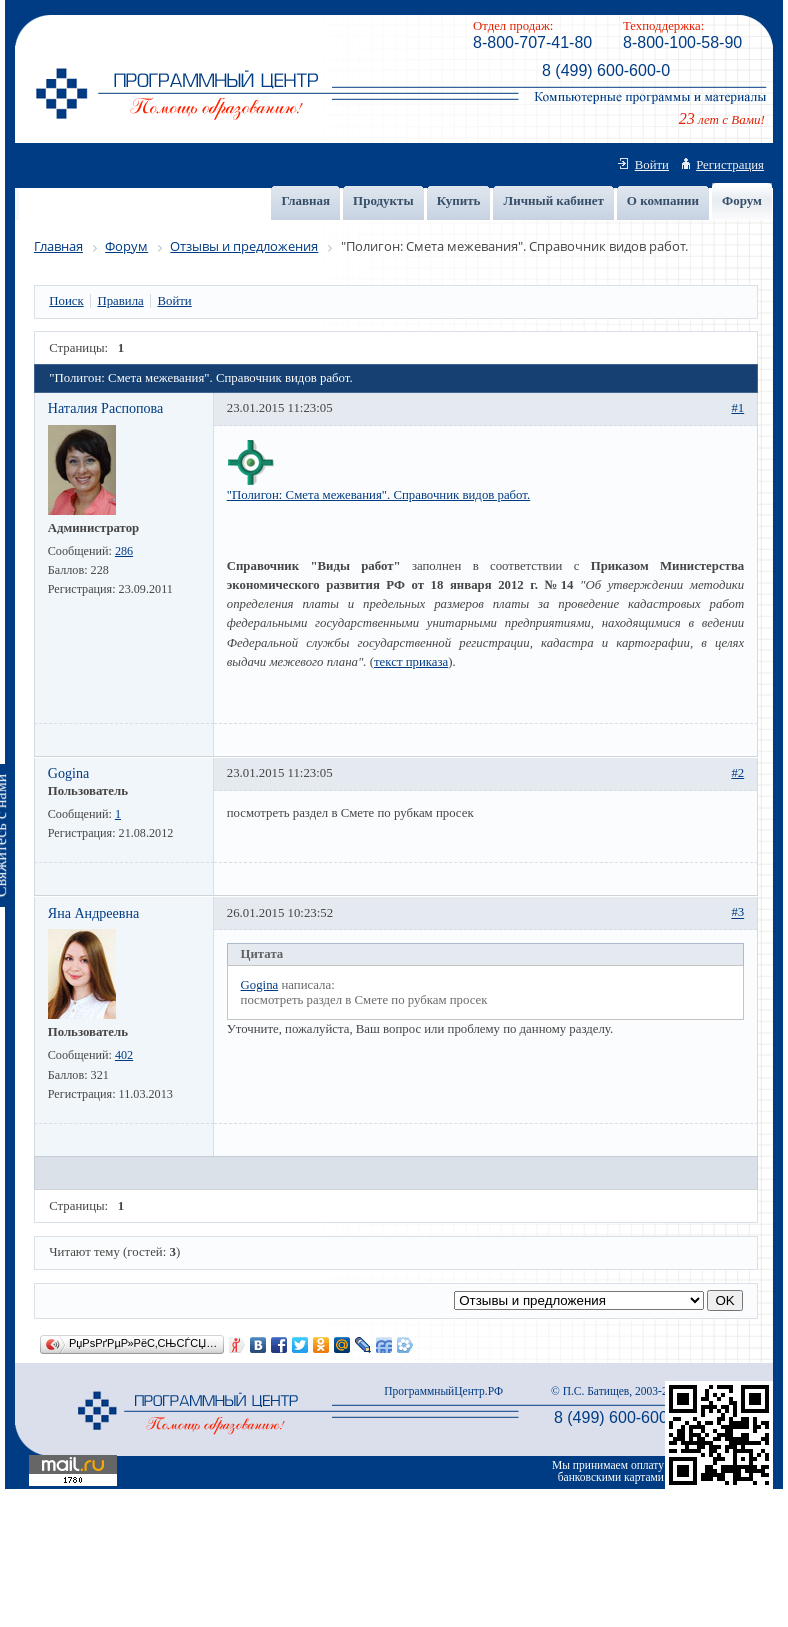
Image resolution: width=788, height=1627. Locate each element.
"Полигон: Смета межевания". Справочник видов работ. (378, 495)
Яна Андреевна (94, 913)
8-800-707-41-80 (532, 42)
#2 (737, 773)
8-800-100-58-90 (682, 42)
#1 (737, 408)
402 (124, 1055)
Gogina (68, 773)
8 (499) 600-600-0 (606, 70)
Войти (652, 165)
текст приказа (411, 662)
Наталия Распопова (106, 408)
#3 (737, 913)
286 (124, 551)
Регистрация (730, 165)
